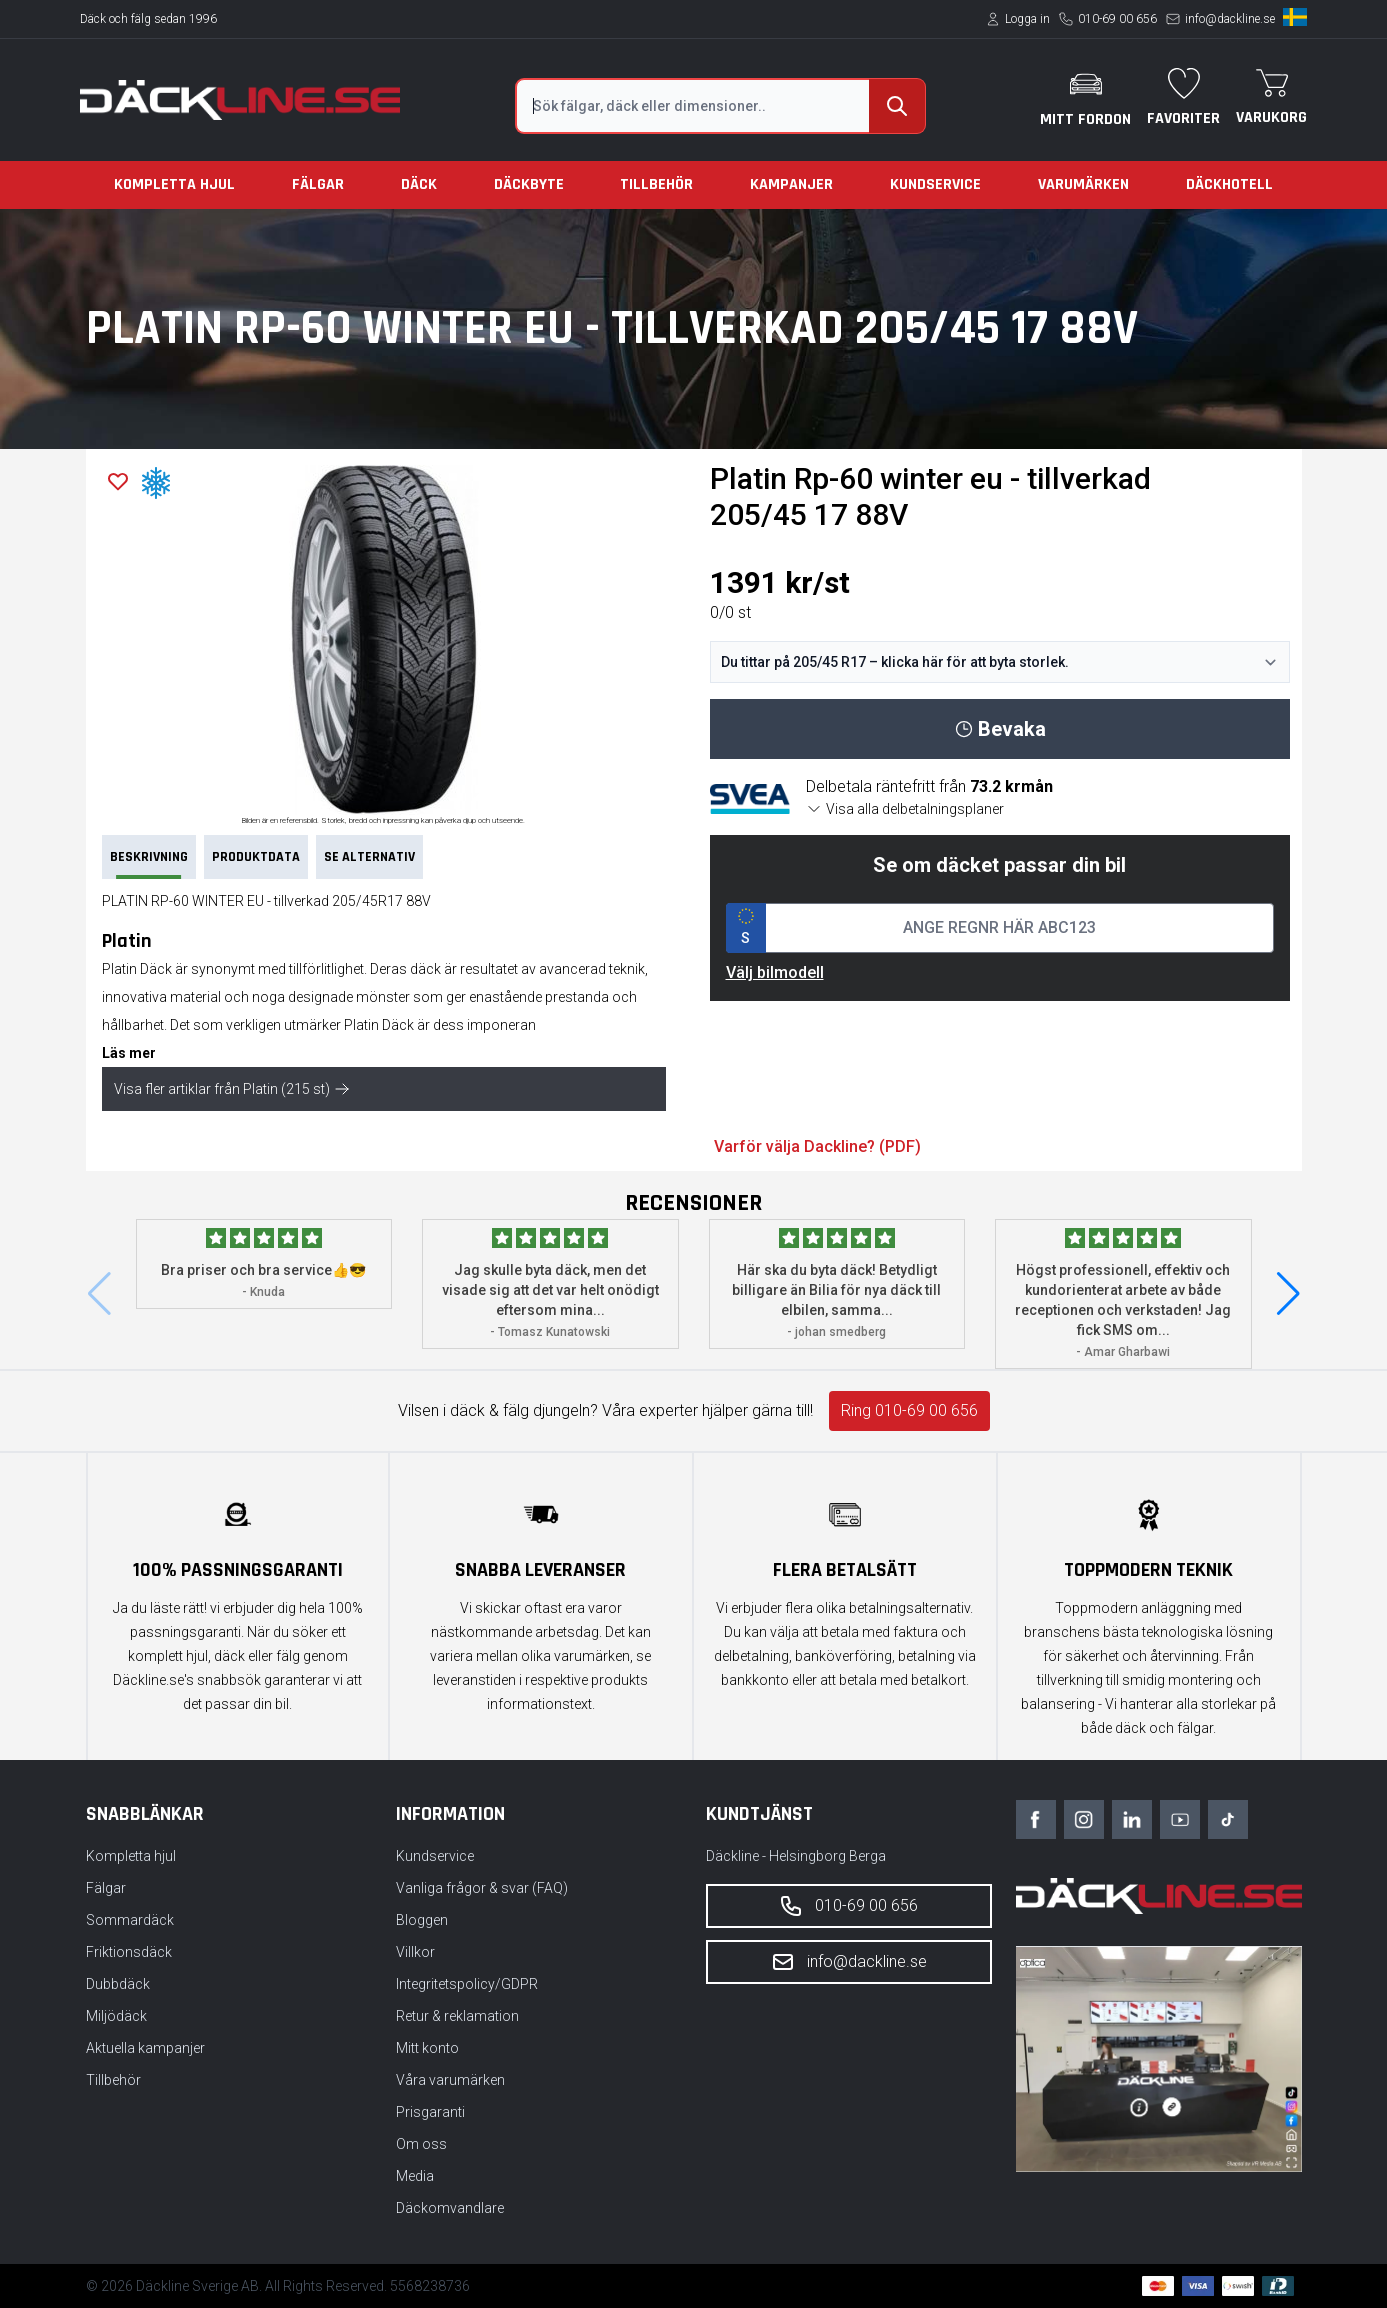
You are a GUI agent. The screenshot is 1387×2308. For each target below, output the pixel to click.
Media (415, 2176)
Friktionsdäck (129, 1952)
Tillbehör (656, 184)
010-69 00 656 (1117, 19)
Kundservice (935, 184)
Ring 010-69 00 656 (909, 1410)
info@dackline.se (1230, 19)
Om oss (421, 2144)
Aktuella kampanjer (145, 2048)
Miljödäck (116, 2016)
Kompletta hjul (174, 184)
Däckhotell (1229, 184)
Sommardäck (130, 1920)
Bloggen (422, 1920)
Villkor (415, 1952)
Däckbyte (529, 184)
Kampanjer (791, 184)
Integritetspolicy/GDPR (467, 1984)
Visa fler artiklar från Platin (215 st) (232, 1089)
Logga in (1027, 19)
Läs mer (129, 1053)
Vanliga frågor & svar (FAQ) (482, 1888)
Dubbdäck (118, 1984)
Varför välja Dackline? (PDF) (817, 1146)
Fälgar (318, 184)
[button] (1288, 1294)
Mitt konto (427, 2048)
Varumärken (1083, 184)
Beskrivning (149, 863)
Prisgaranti (430, 2112)
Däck (419, 184)
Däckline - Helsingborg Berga (796, 1856)
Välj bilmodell (775, 972)
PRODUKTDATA (256, 857)
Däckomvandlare (450, 2208)
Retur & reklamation (457, 2016)
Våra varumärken (450, 2080)
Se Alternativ (369, 857)
